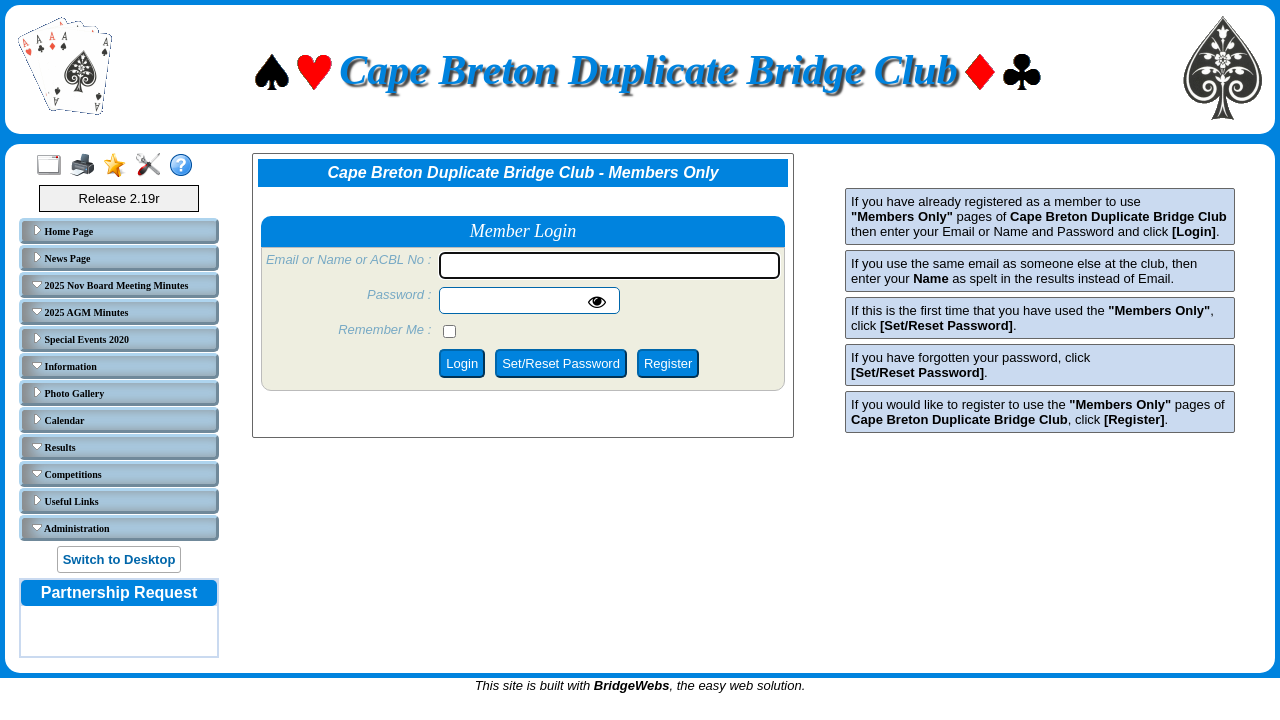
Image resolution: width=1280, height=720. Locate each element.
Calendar (58, 420)
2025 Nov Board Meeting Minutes (110, 285)
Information (64, 366)
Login (462, 363)
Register (668, 363)
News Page (61, 258)
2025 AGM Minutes (80, 312)
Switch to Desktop (119, 559)
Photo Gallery (68, 393)
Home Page (62, 231)
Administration (71, 528)
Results (54, 447)
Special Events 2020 (80, 339)
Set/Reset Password (561, 363)
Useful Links (65, 501)
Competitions (67, 474)
